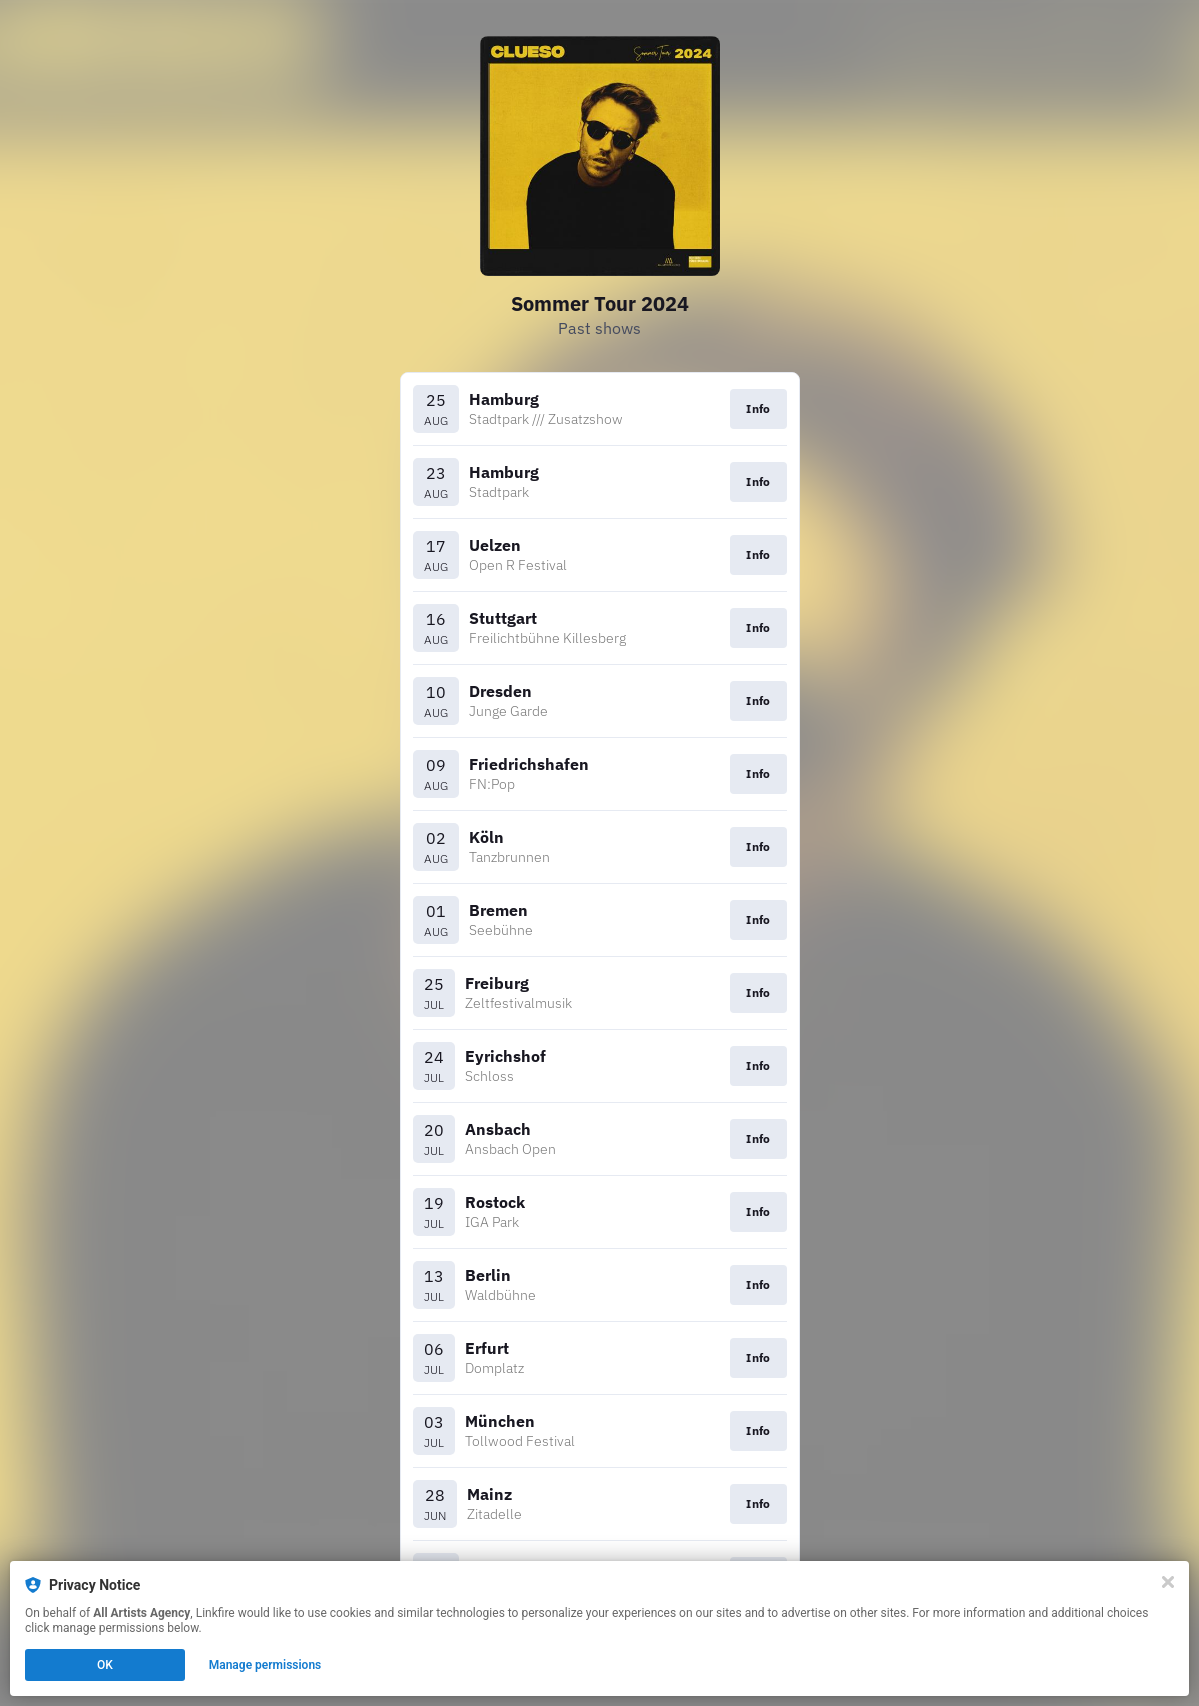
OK (105, 1665)
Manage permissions (265, 1665)
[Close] (1168, 1582)
